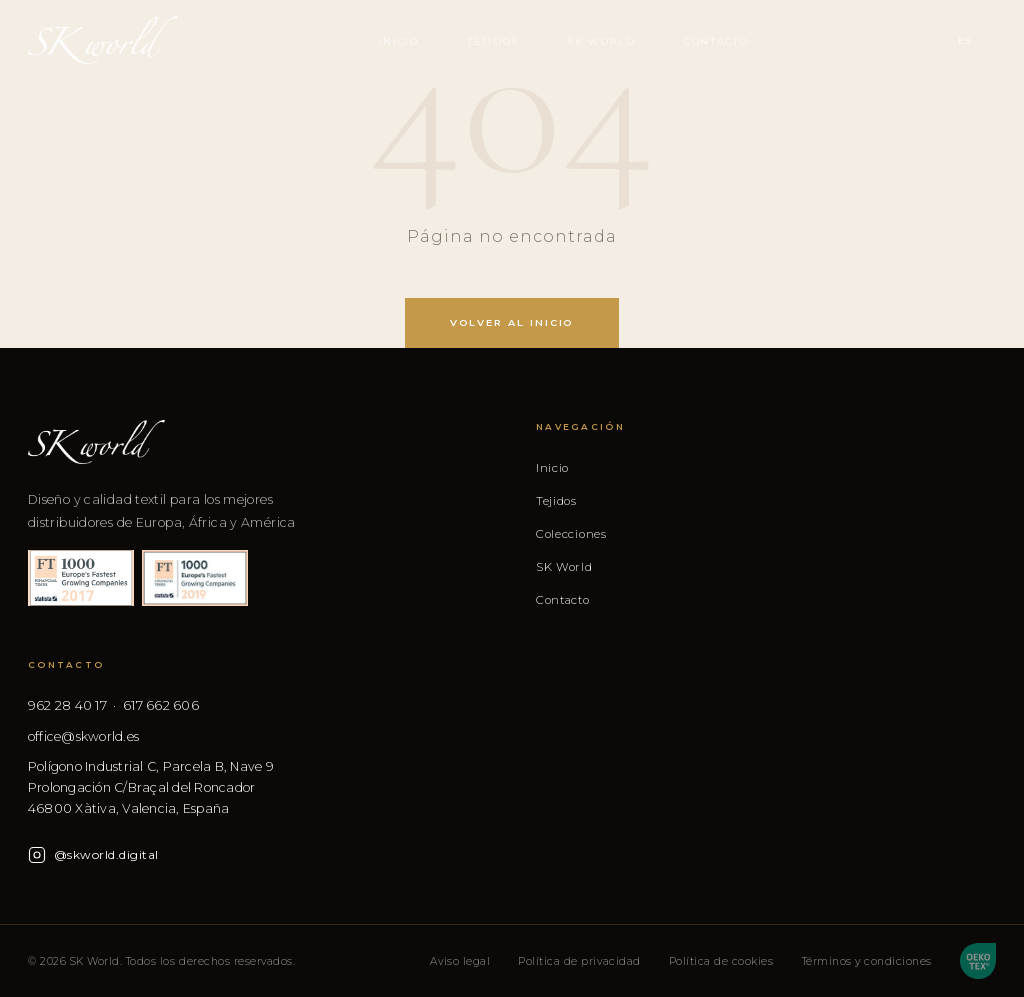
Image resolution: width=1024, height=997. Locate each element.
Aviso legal (460, 961)
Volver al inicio (512, 322)
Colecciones (571, 534)
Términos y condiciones (867, 961)
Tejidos (493, 41)
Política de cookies (721, 961)
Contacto (716, 41)
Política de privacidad (579, 961)
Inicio (399, 41)
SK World (601, 41)
